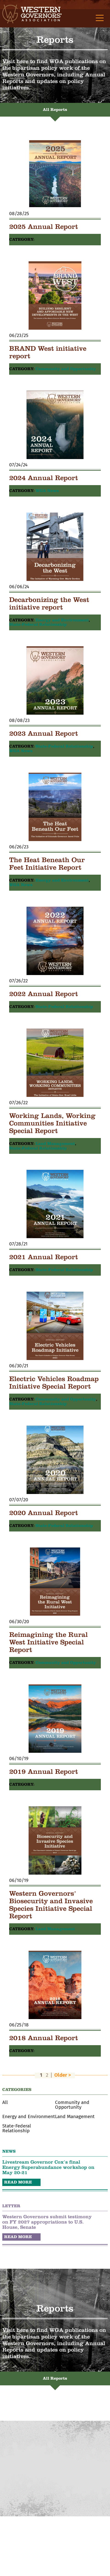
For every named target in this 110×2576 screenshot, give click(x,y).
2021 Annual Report (43, 1257)
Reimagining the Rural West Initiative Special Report (48, 1642)
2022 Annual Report (43, 994)
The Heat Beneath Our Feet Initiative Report (47, 863)
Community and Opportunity (66, 369)
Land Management (55, 1143)
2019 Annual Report (43, 1771)
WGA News (47, 491)
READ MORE (18, 2182)
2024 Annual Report (43, 478)
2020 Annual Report (43, 1513)
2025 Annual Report (43, 226)
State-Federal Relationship (38, 624)
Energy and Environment (62, 620)
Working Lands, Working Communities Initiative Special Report (52, 1123)
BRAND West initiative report (47, 352)
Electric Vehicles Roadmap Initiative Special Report (54, 1382)
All (5, 2102)
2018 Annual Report (43, 2038)
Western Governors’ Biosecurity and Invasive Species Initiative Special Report (51, 1904)
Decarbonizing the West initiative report (49, 603)
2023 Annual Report (43, 733)
